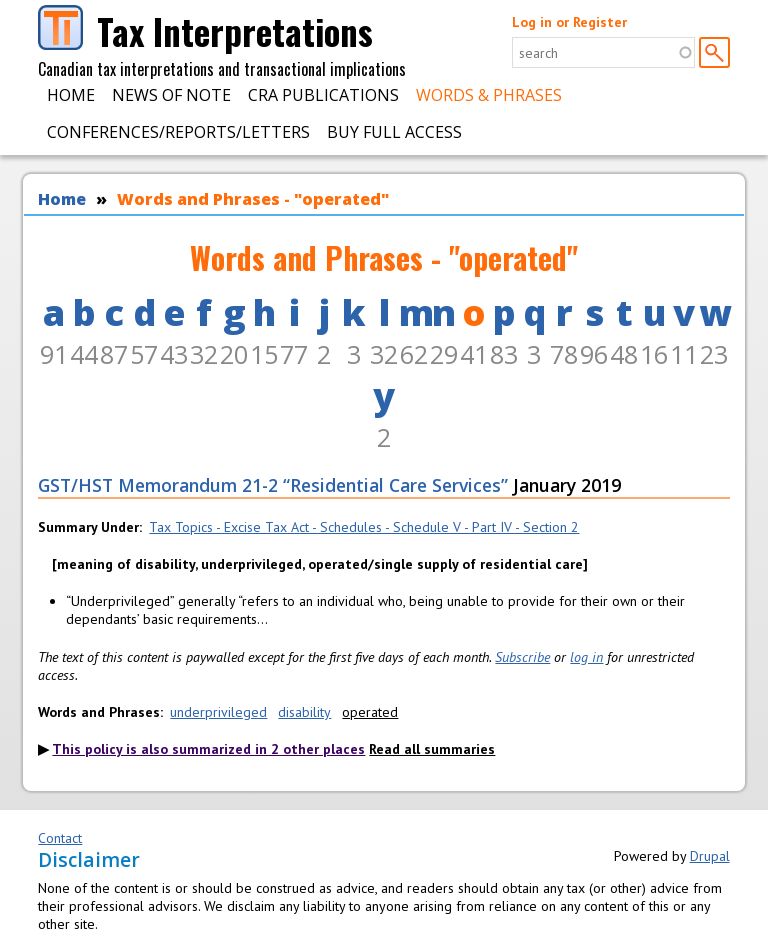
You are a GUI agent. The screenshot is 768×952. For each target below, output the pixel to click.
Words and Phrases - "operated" (253, 199)
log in (586, 657)
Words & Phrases (489, 95)
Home (71, 95)
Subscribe (522, 657)
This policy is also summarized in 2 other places (208, 749)
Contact (60, 838)
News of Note (171, 95)
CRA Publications (323, 95)
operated (370, 712)
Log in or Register (569, 22)
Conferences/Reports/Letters (178, 132)
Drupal (710, 856)
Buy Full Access (394, 132)
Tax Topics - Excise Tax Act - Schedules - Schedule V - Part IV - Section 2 (364, 527)
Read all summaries (432, 749)
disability (304, 712)
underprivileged (218, 712)
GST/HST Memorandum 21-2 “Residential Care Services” (273, 485)
